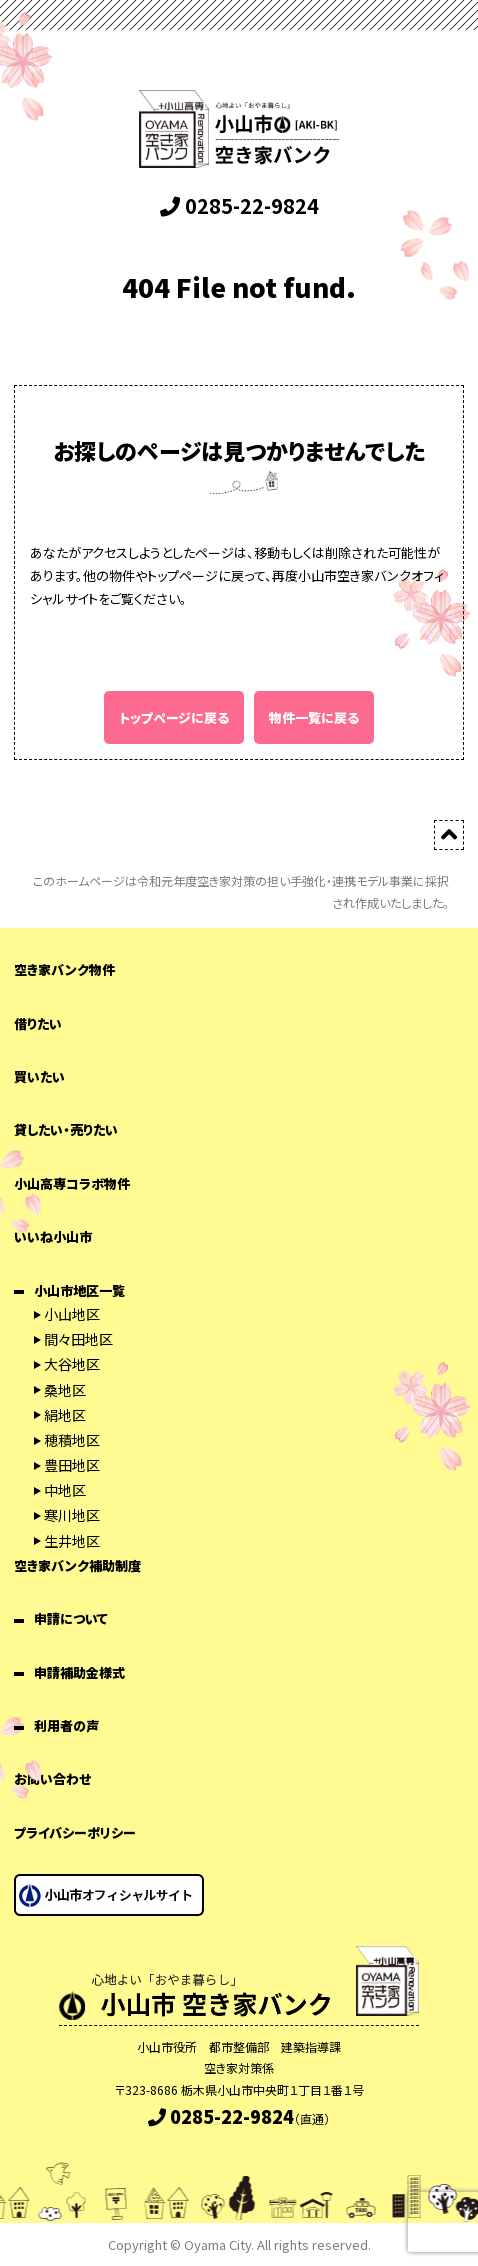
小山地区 (72, 1314)
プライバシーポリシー (75, 1832)
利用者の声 (66, 1725)
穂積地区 (72, 1440)
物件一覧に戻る (314, 717)
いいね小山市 (53, 1236)
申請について (71, 1618)
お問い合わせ (52, 1778)
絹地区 (65, 1415)
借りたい (38, 1023)
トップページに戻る (174, 717)
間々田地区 (78, 1339)
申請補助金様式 (79, 1672)
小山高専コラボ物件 (72, 1183)
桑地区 (65, 1390)
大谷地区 (72, 1364)
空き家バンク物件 (64, 969)
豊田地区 (72, 1465)
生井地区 (72, 1541)
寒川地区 (72, 1515)
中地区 (65, 1490)
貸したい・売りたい (66, 1129)
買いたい (39, 1076)
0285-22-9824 (239, 205)
